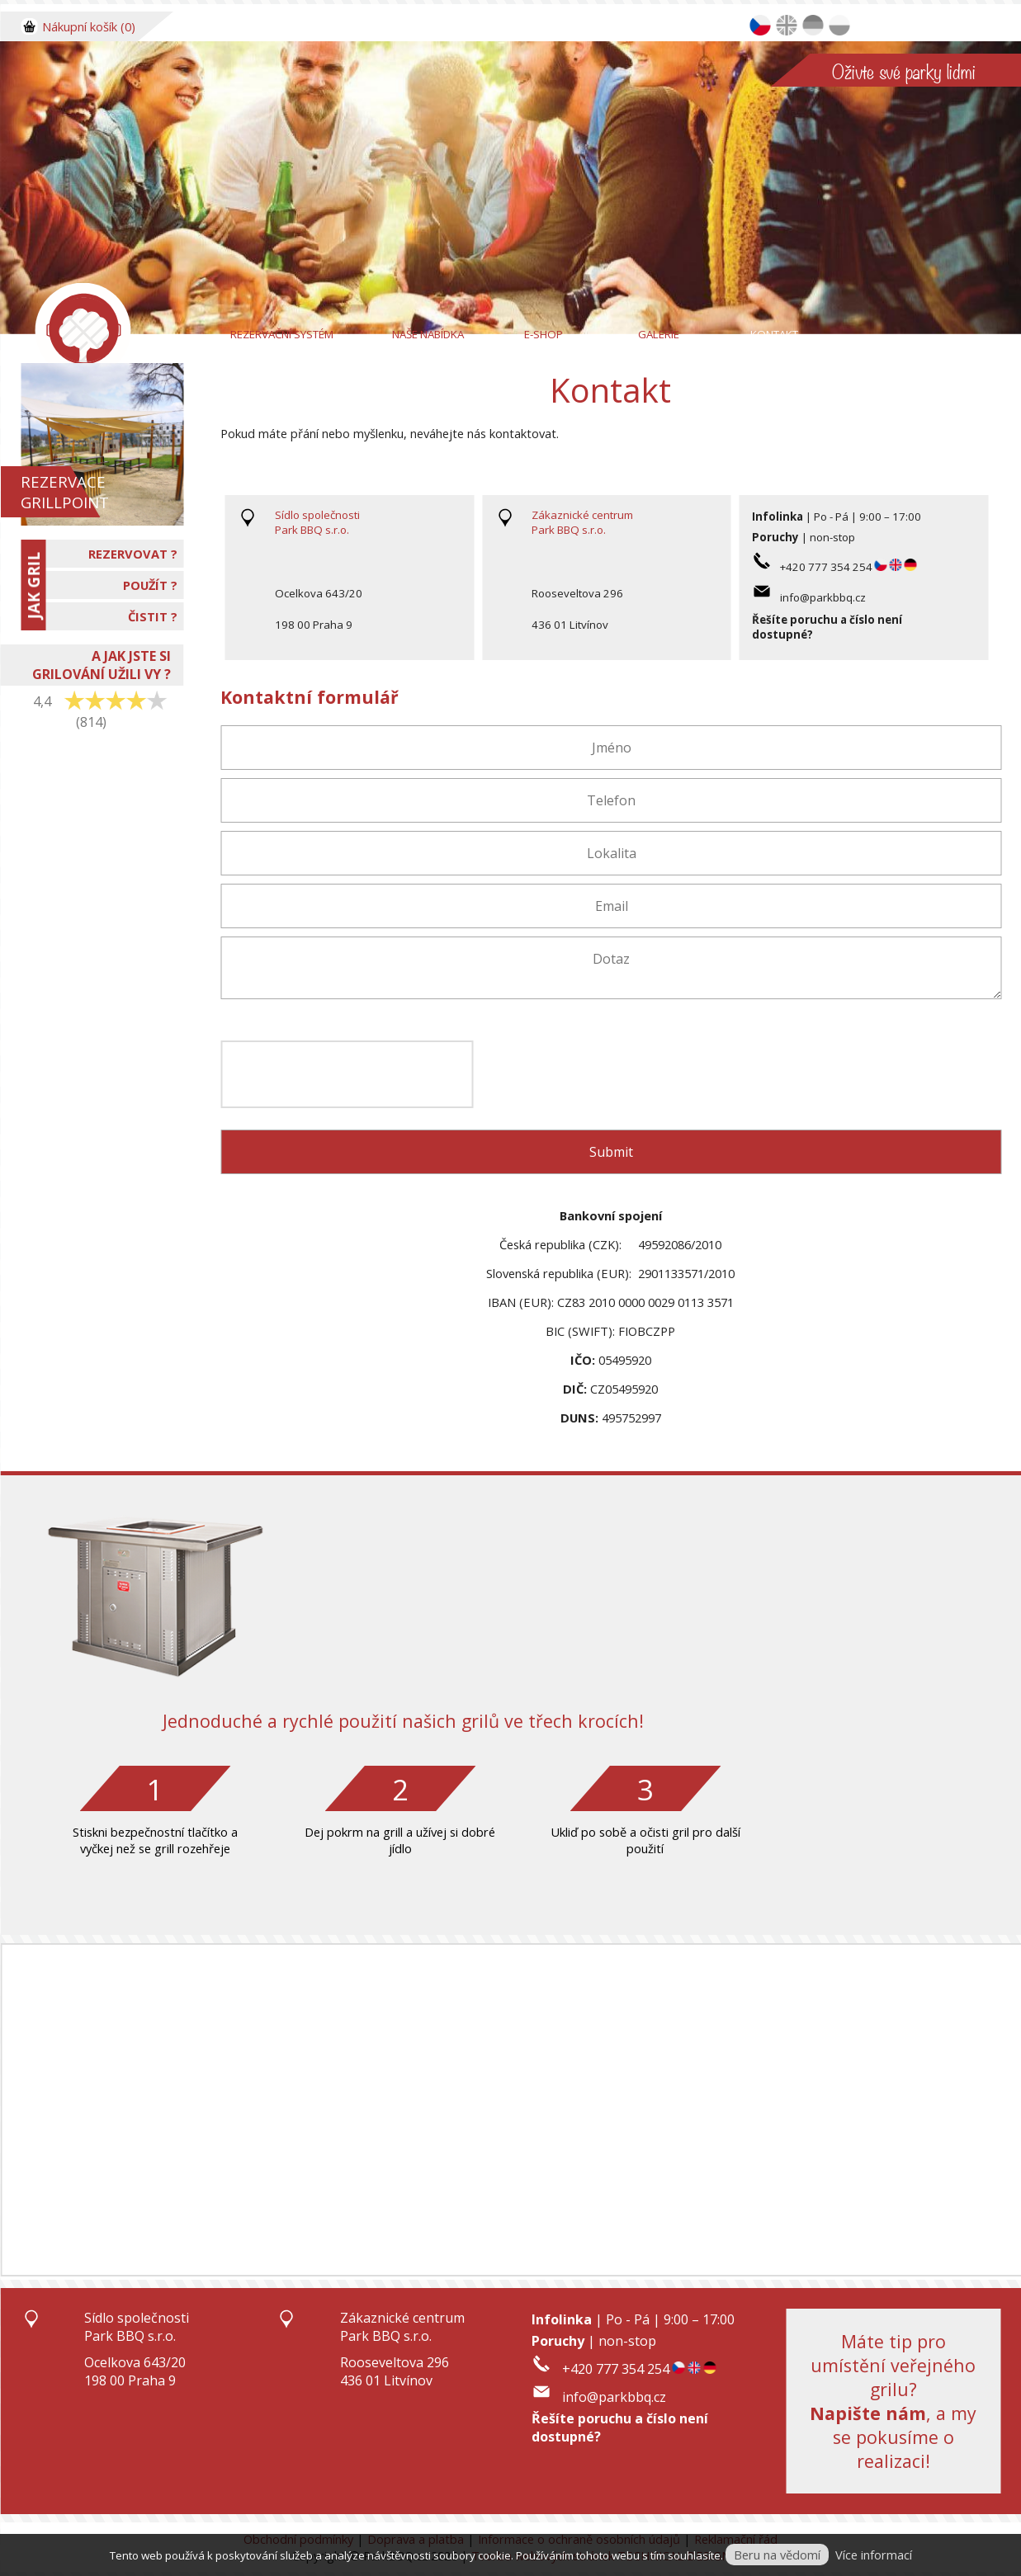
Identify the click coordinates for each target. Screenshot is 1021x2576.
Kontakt (774, 334)
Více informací (873, 2554)
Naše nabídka (428, 334)
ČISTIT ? (152, 616)
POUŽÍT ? (150, 585)
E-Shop (543, 334)
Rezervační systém (281, 334)
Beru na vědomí (777, 2554)
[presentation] (346, 1074)
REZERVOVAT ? (132, 553)
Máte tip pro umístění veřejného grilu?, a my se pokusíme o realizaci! (893, 2401)
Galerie (658, 334)
